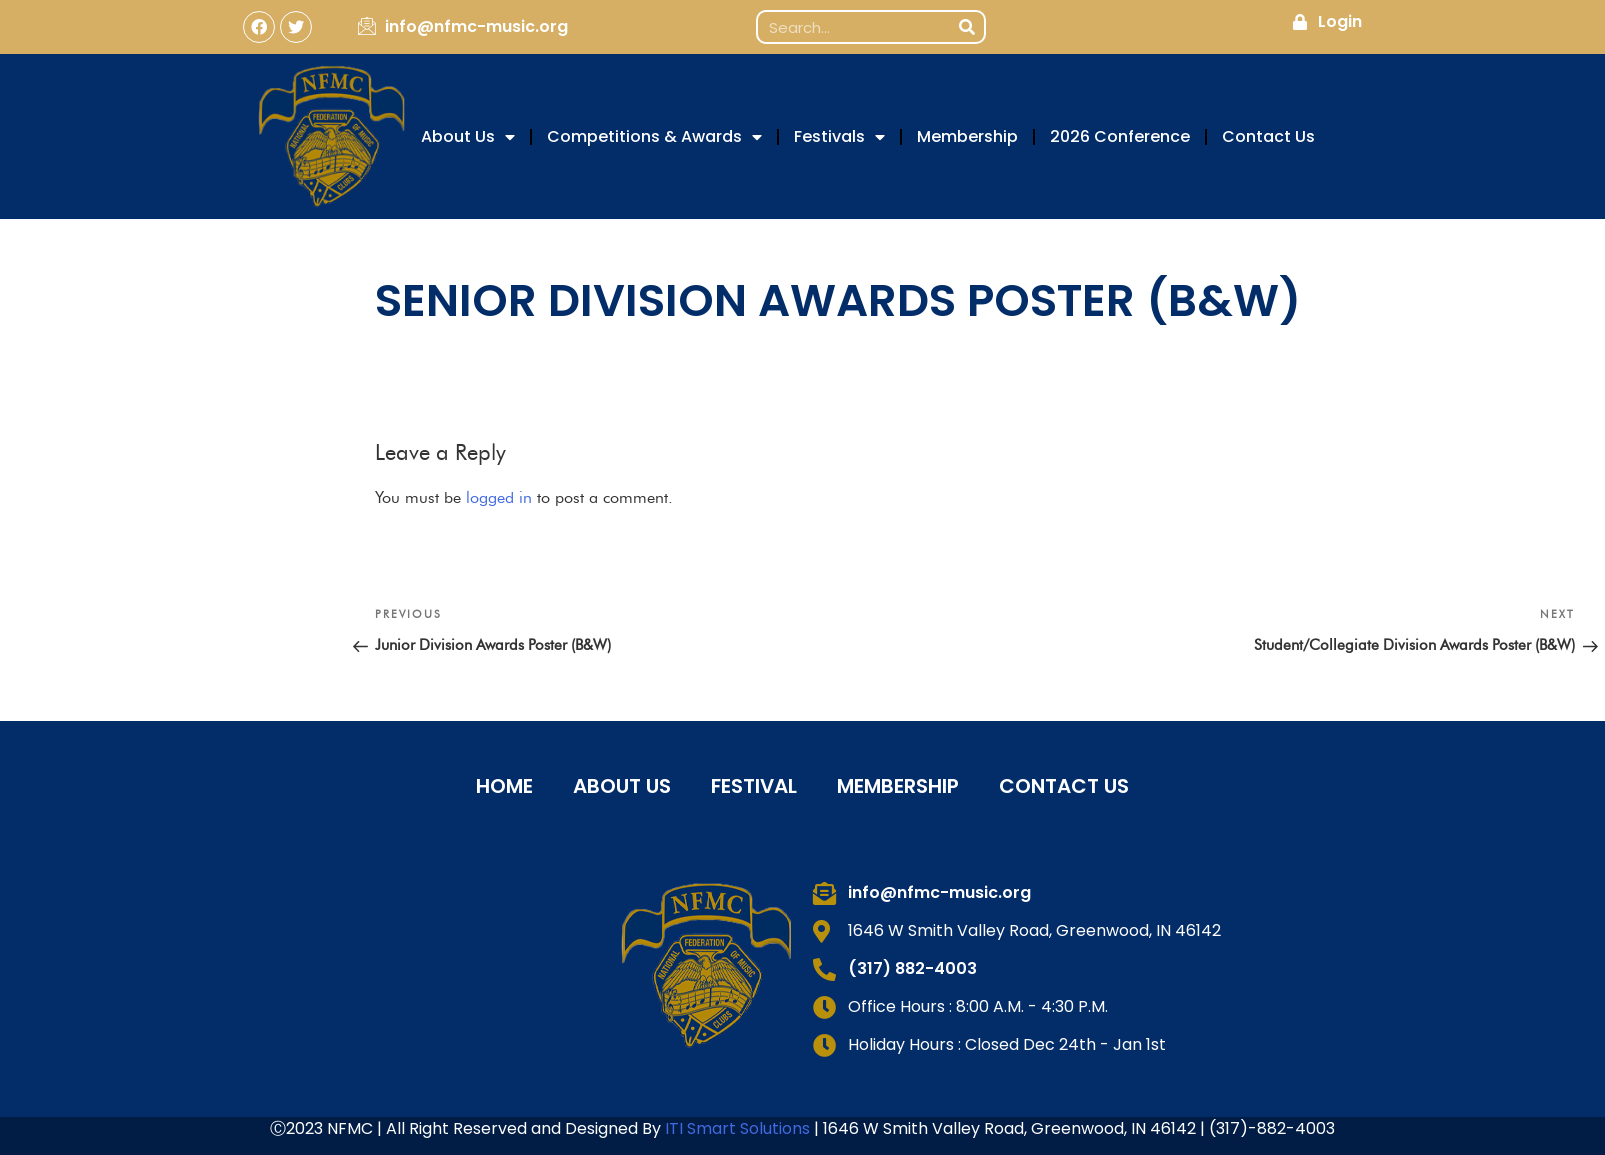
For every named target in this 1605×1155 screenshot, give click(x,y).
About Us (468, 137)
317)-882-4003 (1275, 1128)
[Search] (967, 27)
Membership (967, 136)
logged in (499, 497)
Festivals (839, 137)
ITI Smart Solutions (739, 1128)
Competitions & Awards (654, 137)
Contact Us (1268, 136)
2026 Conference (1120, 136)
